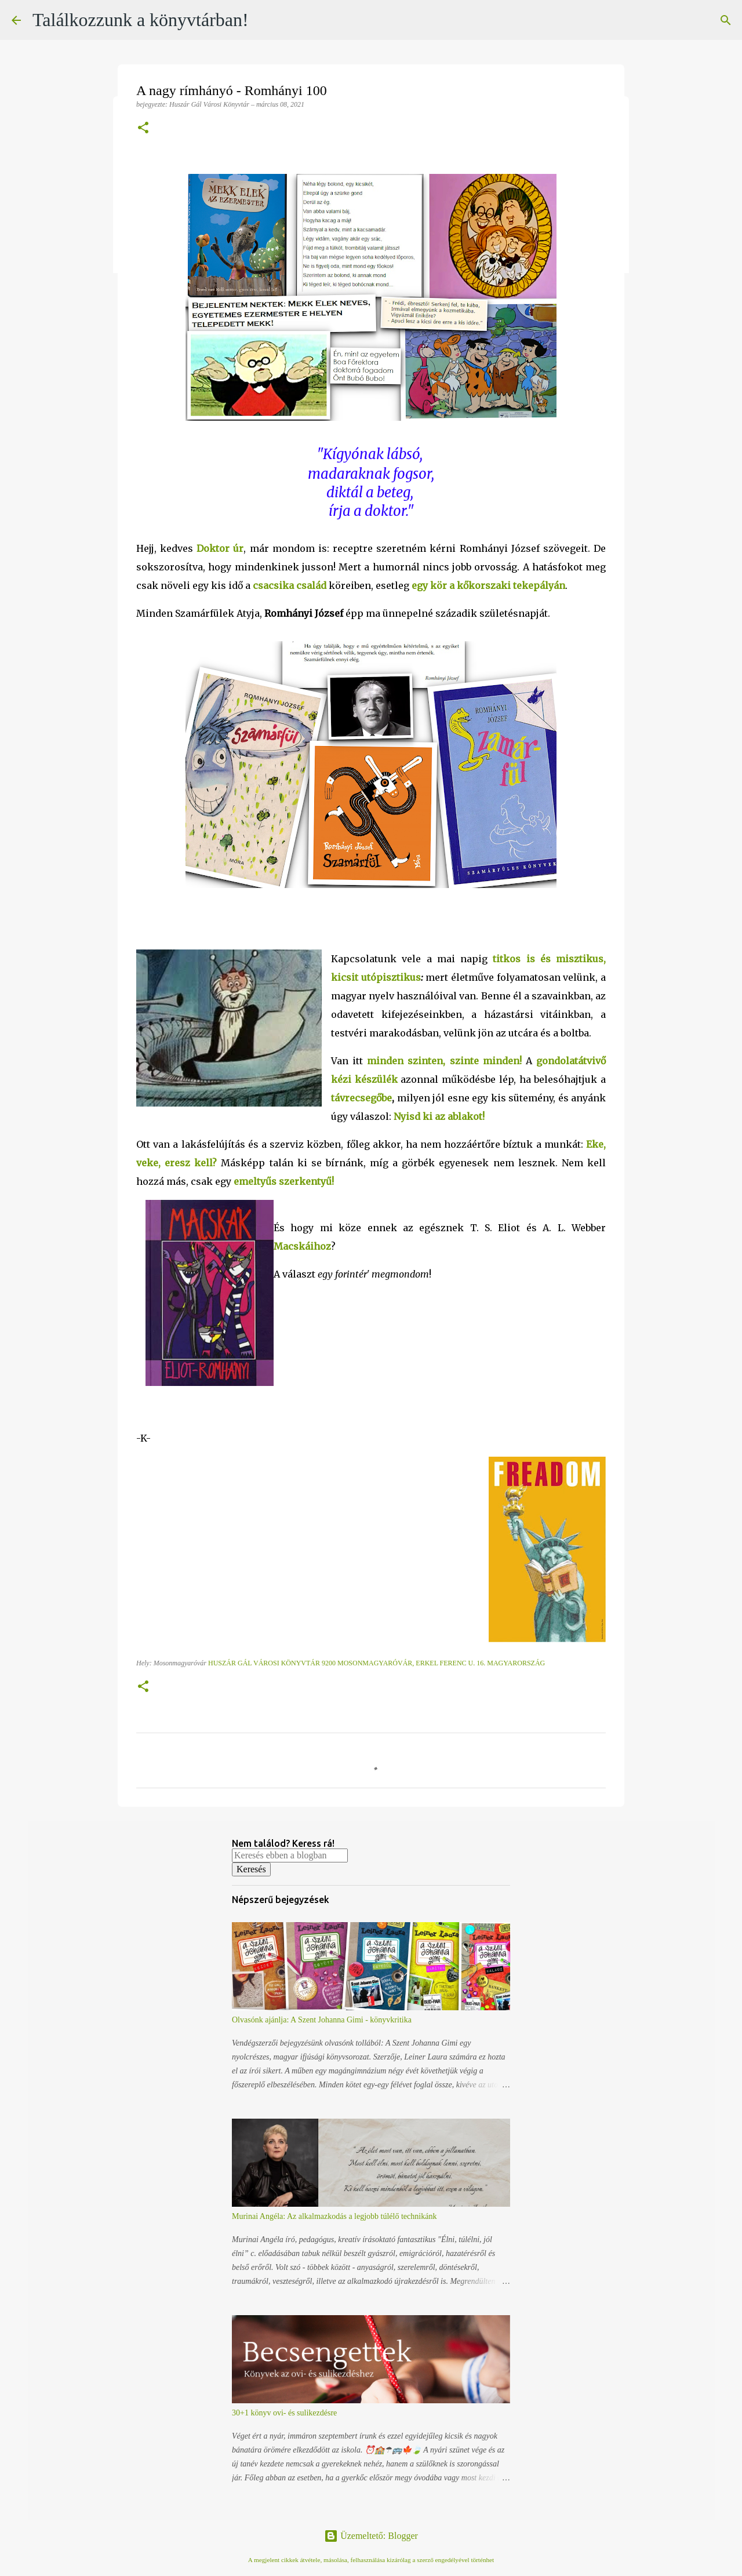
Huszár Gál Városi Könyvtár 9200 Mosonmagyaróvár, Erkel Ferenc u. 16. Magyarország (376, 1663)
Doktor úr (220, 548)
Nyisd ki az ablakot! (439, 1116)
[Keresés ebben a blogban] (290, 1855)
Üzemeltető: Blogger (371, 2536)
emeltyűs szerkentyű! (284, 1181)
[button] (143, 129)
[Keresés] (726, 20)
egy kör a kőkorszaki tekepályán (488, 585)
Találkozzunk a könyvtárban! (140, 19)
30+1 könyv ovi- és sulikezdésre (284, 2412)
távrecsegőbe (361, 1098)
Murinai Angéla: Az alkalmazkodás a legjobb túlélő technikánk (334, 2216)
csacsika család (289, 585)
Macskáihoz (302, 1246)
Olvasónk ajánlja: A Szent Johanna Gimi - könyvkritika (322, 2019)
